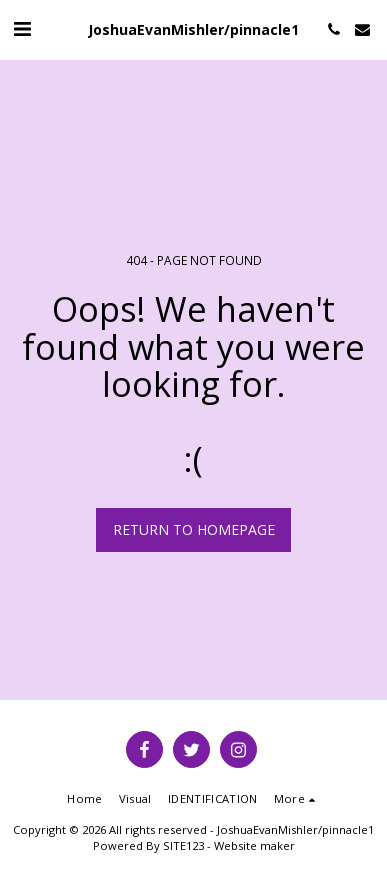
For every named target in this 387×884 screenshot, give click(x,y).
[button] (22, 28)
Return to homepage (194, 529)
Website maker (254, 845)
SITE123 (183, 845)
